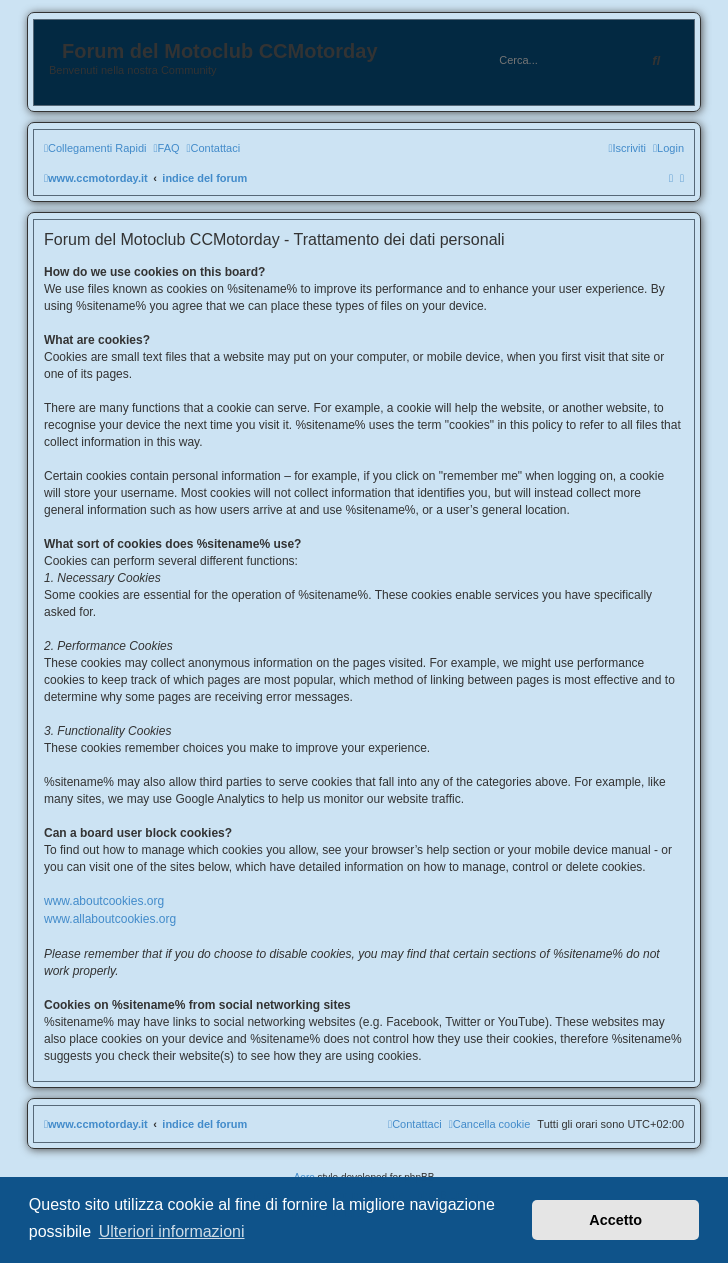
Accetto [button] (615, 1220)
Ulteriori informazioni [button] (172, 1231)
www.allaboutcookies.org (110, 919)
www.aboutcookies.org (104, 901)
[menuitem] (166, 148)
